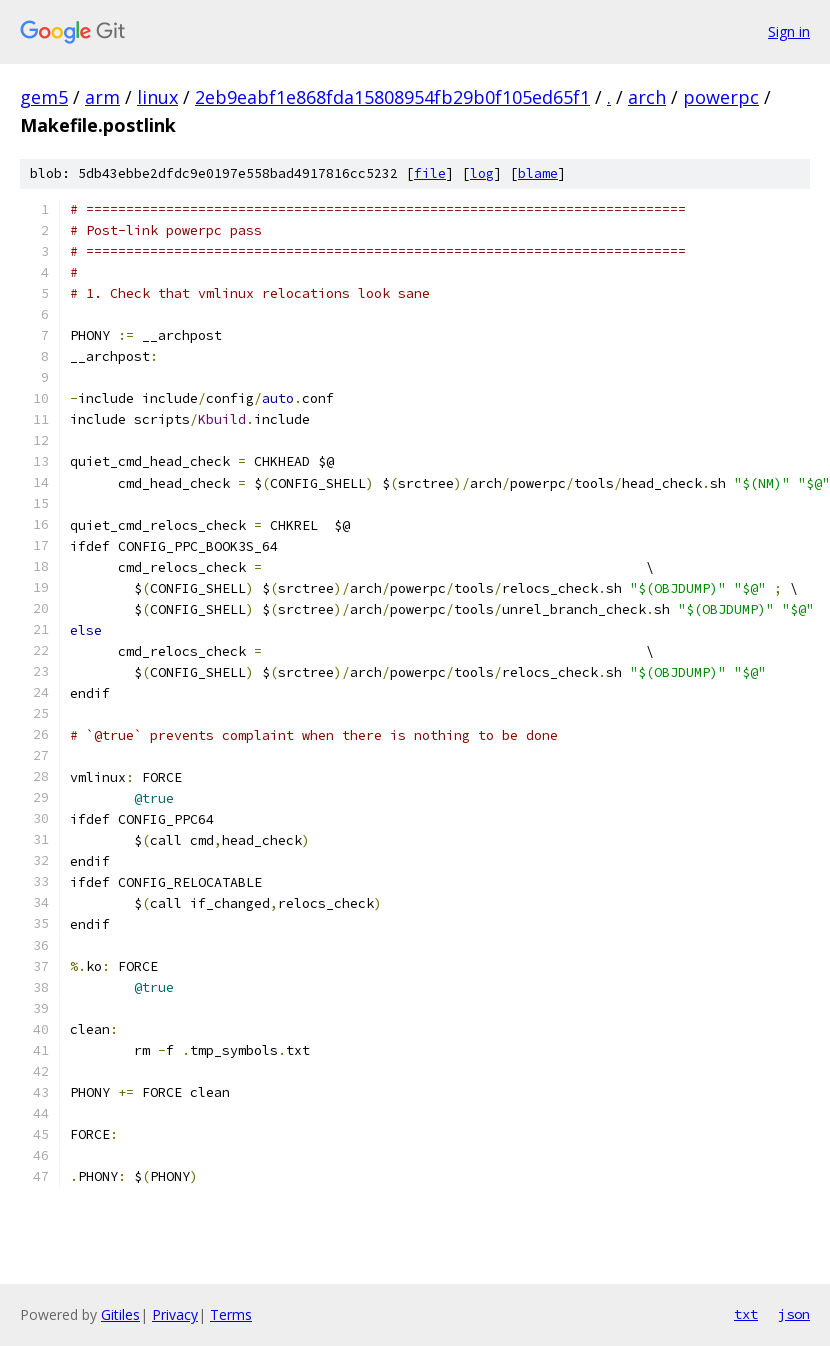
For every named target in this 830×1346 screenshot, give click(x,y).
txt (746, 1314)
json (794, 1314)
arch (647, 97)
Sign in (789, 31)
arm (102, 97)
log (482, 173)
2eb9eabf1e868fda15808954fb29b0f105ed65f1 (392, 97)
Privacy (175, 1314)
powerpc (721, 97)
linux (157, 97)
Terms (231, 1314)
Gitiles (120, 1314)
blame (538, 173)
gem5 (44, 97)
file (430, 173)
